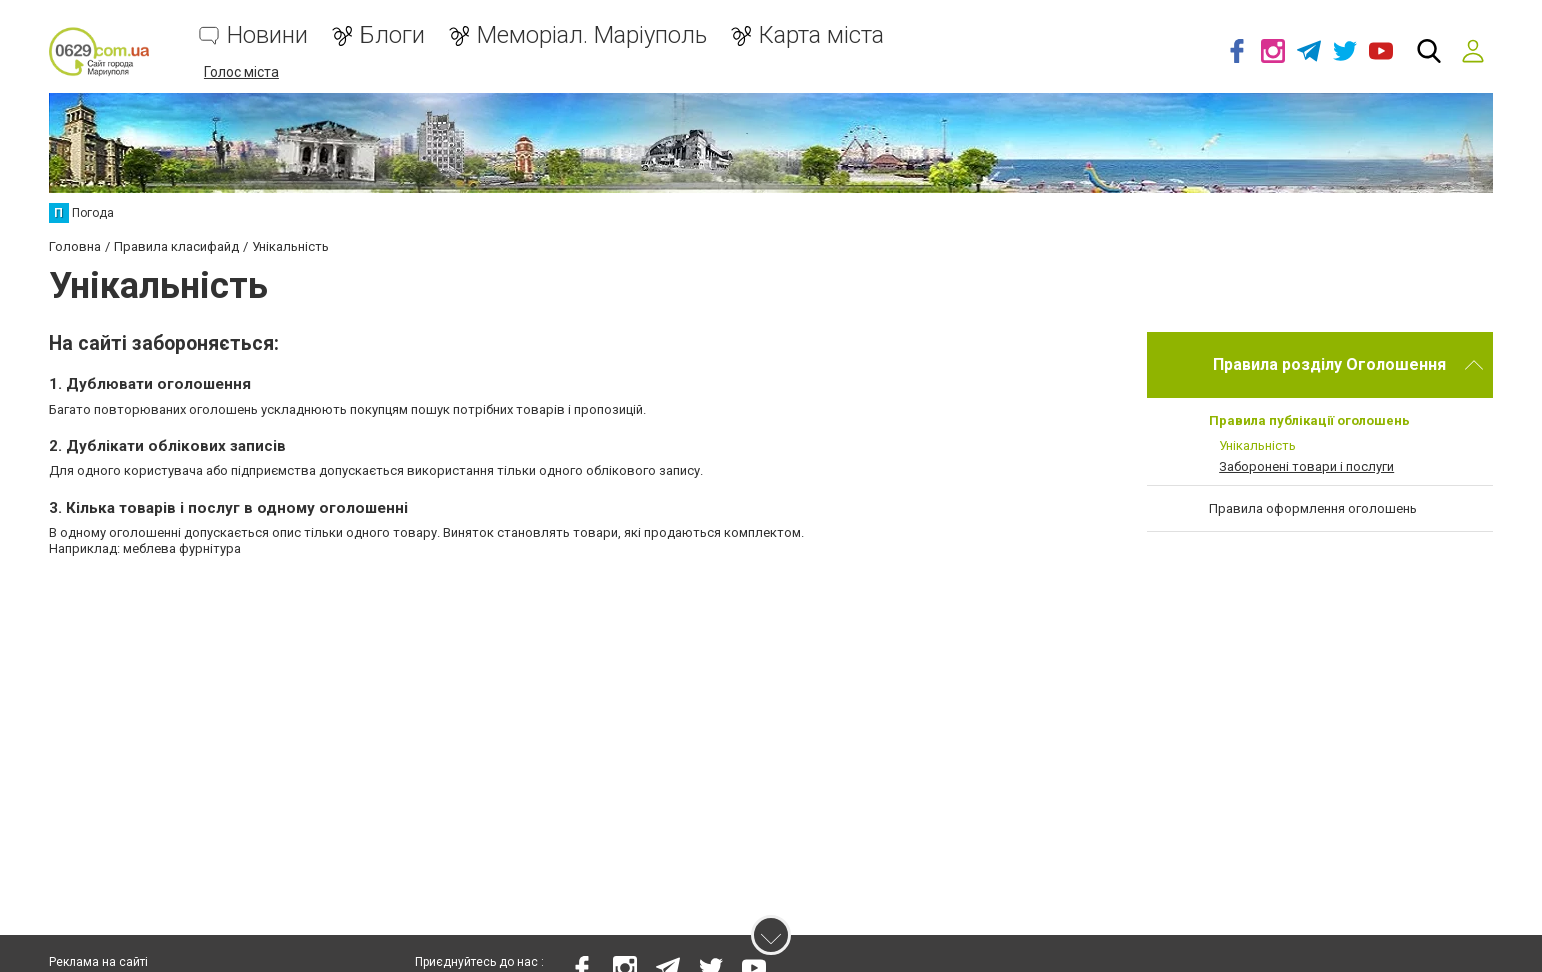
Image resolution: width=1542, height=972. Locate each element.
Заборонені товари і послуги (1306, 466)
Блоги (392, 35)
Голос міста (241, 72)
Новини (267, 35)
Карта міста (821, 35)
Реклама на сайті (98, 962)
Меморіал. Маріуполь (592, 35)
